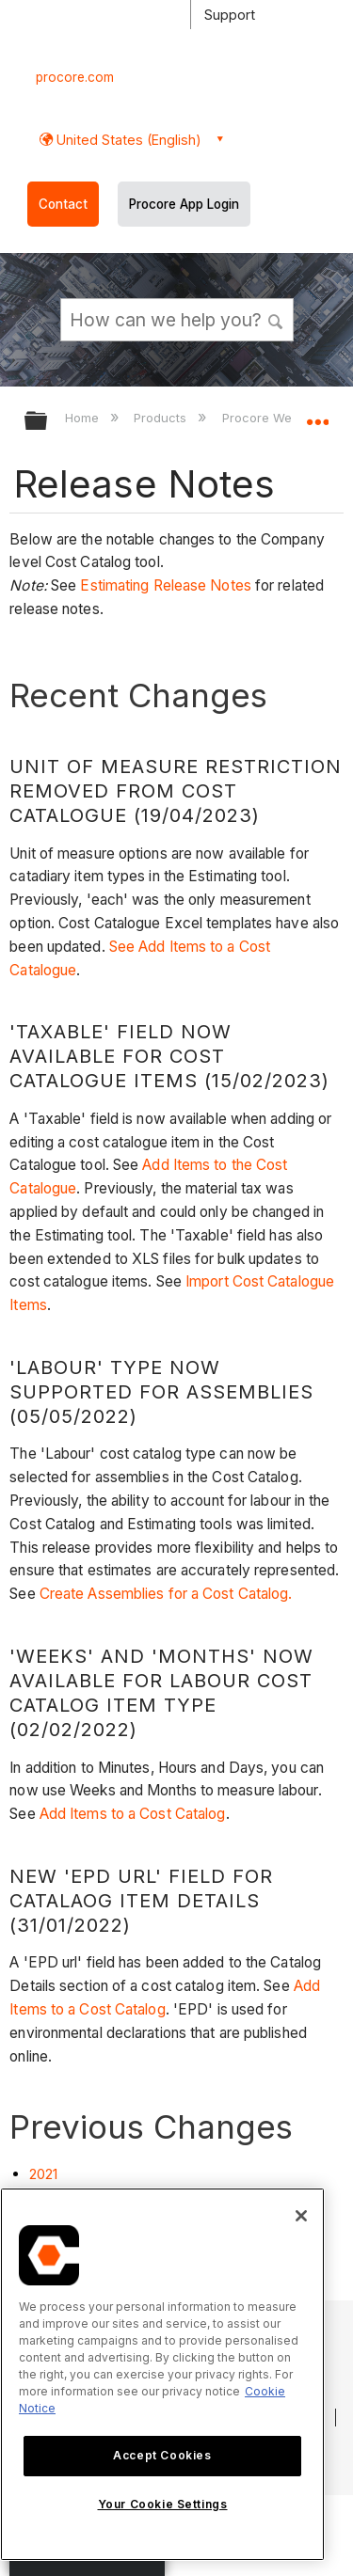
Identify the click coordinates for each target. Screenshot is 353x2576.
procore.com (75, 77)
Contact (63, 204)
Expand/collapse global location (317, 415)
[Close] (301, 2215)
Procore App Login (184, 204)
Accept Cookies (162, 2455)
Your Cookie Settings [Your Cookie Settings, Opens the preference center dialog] (163, 2504)
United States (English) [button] (127, 140)
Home (84, 417)
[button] (276, 319)
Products (162, 417)
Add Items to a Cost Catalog (133, 1814)
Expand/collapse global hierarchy (48, 421)
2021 (43, 2174)
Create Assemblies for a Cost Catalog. (166, 1594)
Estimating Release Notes (165, 585)
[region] (162, 2374)
